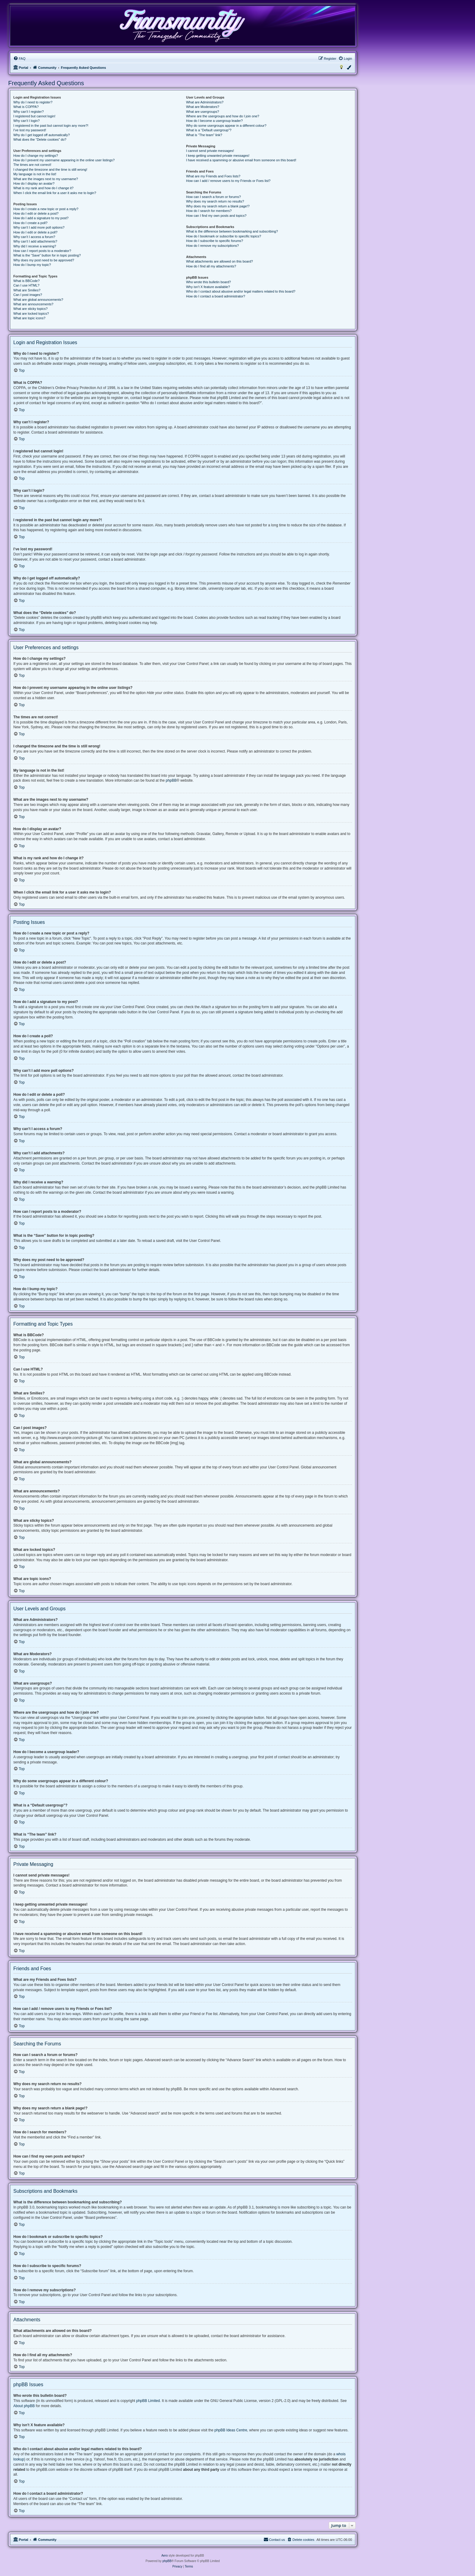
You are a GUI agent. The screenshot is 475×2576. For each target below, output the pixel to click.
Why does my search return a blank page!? (218, 206)
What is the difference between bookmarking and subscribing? (232, 231)
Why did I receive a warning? (34, 246)
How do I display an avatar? (34, 183)
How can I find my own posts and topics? (216, 215)
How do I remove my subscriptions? (212, 245)
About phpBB (24, 2406)
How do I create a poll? (30, 223)
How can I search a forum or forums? (213, 197)
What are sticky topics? (30, 308)
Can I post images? (27, 295)
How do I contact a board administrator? (215, 296)
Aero (164, 2555)
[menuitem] (19, 58)
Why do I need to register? (32, 102)
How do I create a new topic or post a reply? (45, 209)
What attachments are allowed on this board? (219, 261)
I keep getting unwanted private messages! (217, 155)
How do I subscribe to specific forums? (214, 241)
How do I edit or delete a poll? (35, 232)
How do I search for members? (208, 211)
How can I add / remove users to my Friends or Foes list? (228, 181)
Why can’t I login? (26, 120)
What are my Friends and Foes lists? (213, 176)
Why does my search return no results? (215, 201)
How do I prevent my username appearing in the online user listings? (64, 160)
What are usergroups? (202, 111)
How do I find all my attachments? (211, 266)
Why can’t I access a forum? (34, 237)
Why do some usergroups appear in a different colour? (226, 125)
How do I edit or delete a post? (35, 213)
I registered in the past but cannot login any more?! (50, 125)
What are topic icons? (29, 318)
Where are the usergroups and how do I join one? (222, 116)
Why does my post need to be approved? (43, 260)
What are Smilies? (26, 290)
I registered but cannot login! (34, 116)
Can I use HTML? (26, 285)
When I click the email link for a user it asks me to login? (54, 193)
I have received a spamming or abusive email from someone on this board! (241, 160)
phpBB (171, 780)
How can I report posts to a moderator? (42, 251)
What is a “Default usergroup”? (208, 130)
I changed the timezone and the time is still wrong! (50, 169)
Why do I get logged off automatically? (41, 135)
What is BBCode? (26, 281)
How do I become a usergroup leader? (214, 120)
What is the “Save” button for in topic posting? (47, 255)
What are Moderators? (202, 107)
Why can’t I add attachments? (35, 241)
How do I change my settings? (35, 155)
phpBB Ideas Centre (230, 2430)
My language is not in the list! (34, 174)
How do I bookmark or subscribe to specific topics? (223, 236)
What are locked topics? (31, 313)
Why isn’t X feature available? (208, 287)
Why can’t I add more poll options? (39, 227)
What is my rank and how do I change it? (43, 188)
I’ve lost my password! (29, 130)
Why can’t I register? (28, 111)
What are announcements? (33, 304)
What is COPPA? (26, 107)
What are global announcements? (38, 299)
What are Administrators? (205, 102)
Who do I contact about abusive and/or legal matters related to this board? (240, 291)
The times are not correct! (32, 164)
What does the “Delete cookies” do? (39, 139)
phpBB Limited (148, 2401)
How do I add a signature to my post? (40, 218)
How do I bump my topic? (32, 265)
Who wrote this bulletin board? (208, 282)
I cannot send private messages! (210, 151)
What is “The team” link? (204, 135)
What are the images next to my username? (45, 179)
